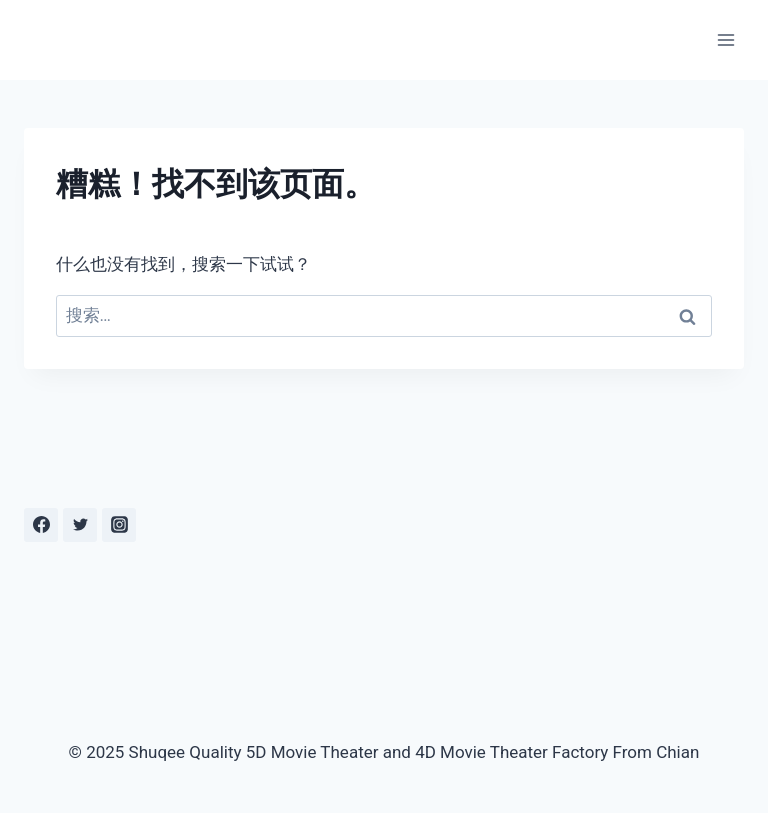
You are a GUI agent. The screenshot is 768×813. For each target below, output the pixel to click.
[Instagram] (119, 525)
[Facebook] (41, 525)
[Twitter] (80, 525)
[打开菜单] (725, 39)
